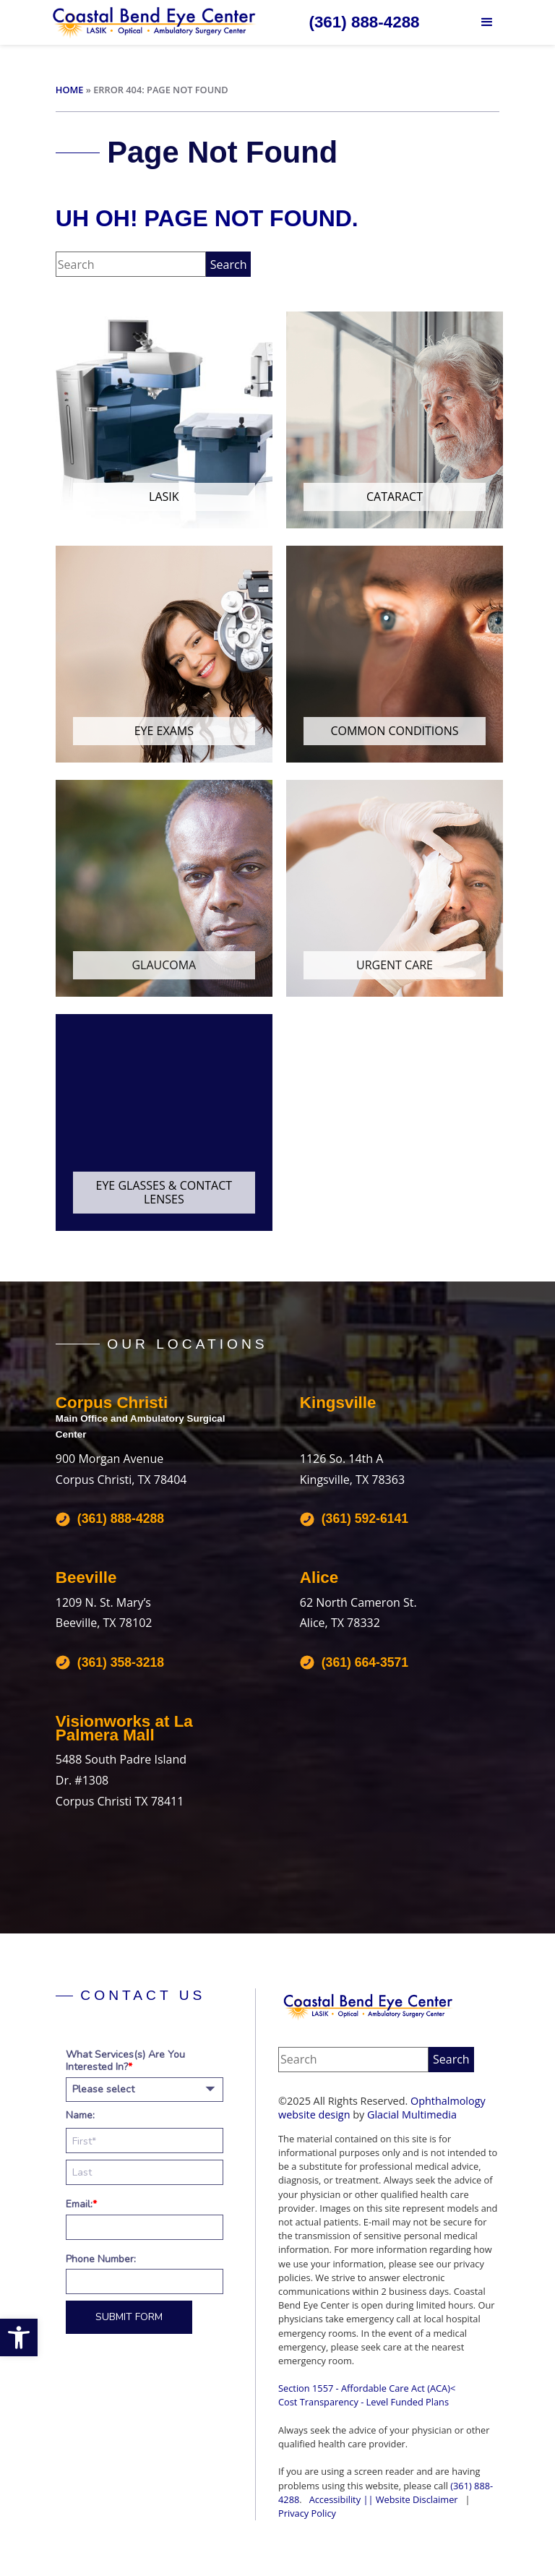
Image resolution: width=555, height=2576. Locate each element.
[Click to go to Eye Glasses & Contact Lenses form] (164, 1122)
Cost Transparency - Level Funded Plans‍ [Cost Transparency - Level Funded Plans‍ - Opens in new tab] (363, 2401)
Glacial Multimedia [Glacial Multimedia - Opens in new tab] (412, 2114)
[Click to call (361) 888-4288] (364, 22)
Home (70, 89)
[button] (19, 2337)
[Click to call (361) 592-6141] (354, 1519)
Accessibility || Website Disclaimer (383, 2499)
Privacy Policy (307, 2513)
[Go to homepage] (154, 22)
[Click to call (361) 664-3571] (354, 1662)
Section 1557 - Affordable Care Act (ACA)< (366, 2388)
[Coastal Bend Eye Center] (368, 2006)
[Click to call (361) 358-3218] (110, 1662)
